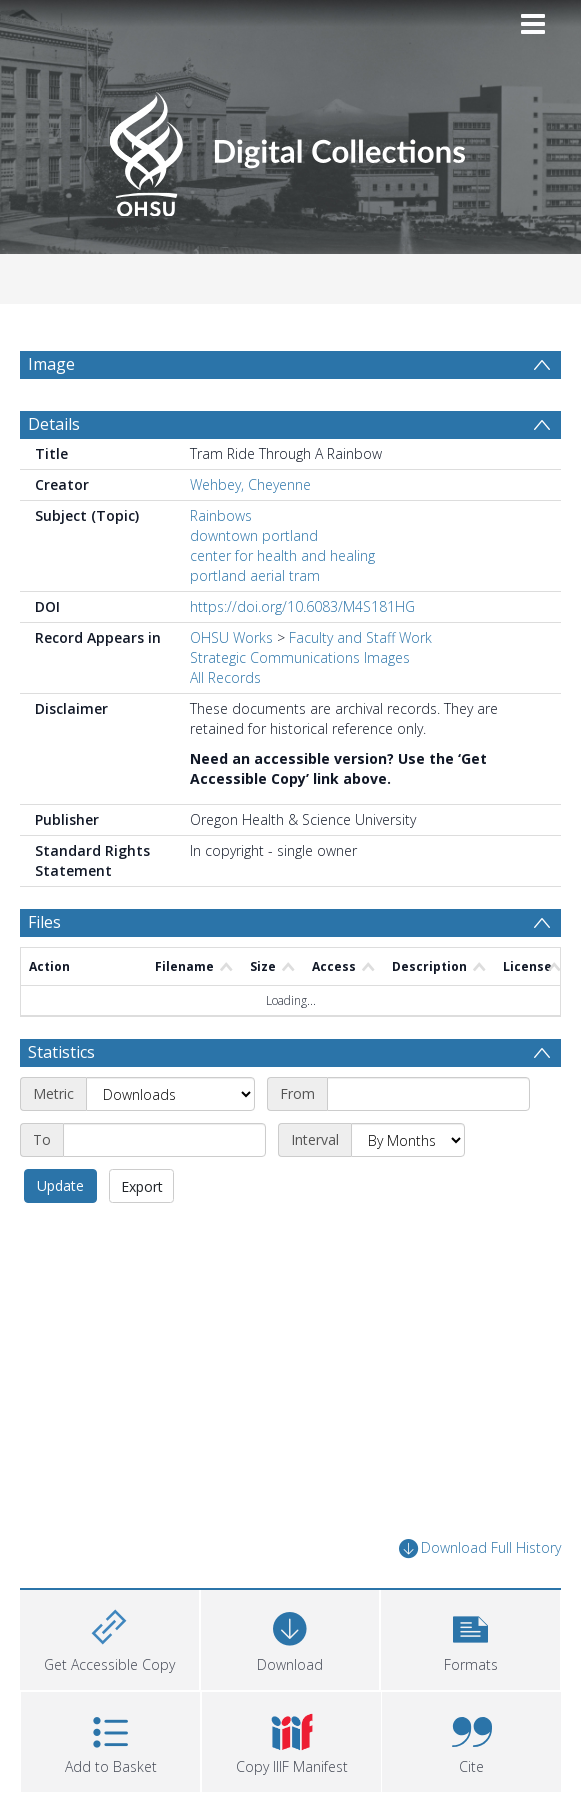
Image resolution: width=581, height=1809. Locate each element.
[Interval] (408, 1151)
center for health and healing (282, 566)
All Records (225, 688)
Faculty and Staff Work (360, 648)
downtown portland (254, 546)
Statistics (61, 1063)
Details (54, 435)
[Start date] (428, 1105)
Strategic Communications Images (300, 668)
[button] (470, 1647)
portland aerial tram (255, 586)
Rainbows (221, 526)
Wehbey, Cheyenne (250, 495)
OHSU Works (231, 648)
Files (44, 933)
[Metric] (170, 1105)
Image (51, 364)
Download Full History (480, 1559)
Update (60, 1196)
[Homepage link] (290, 148)
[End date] (164, 1151)
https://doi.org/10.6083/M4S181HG (302, 617)
